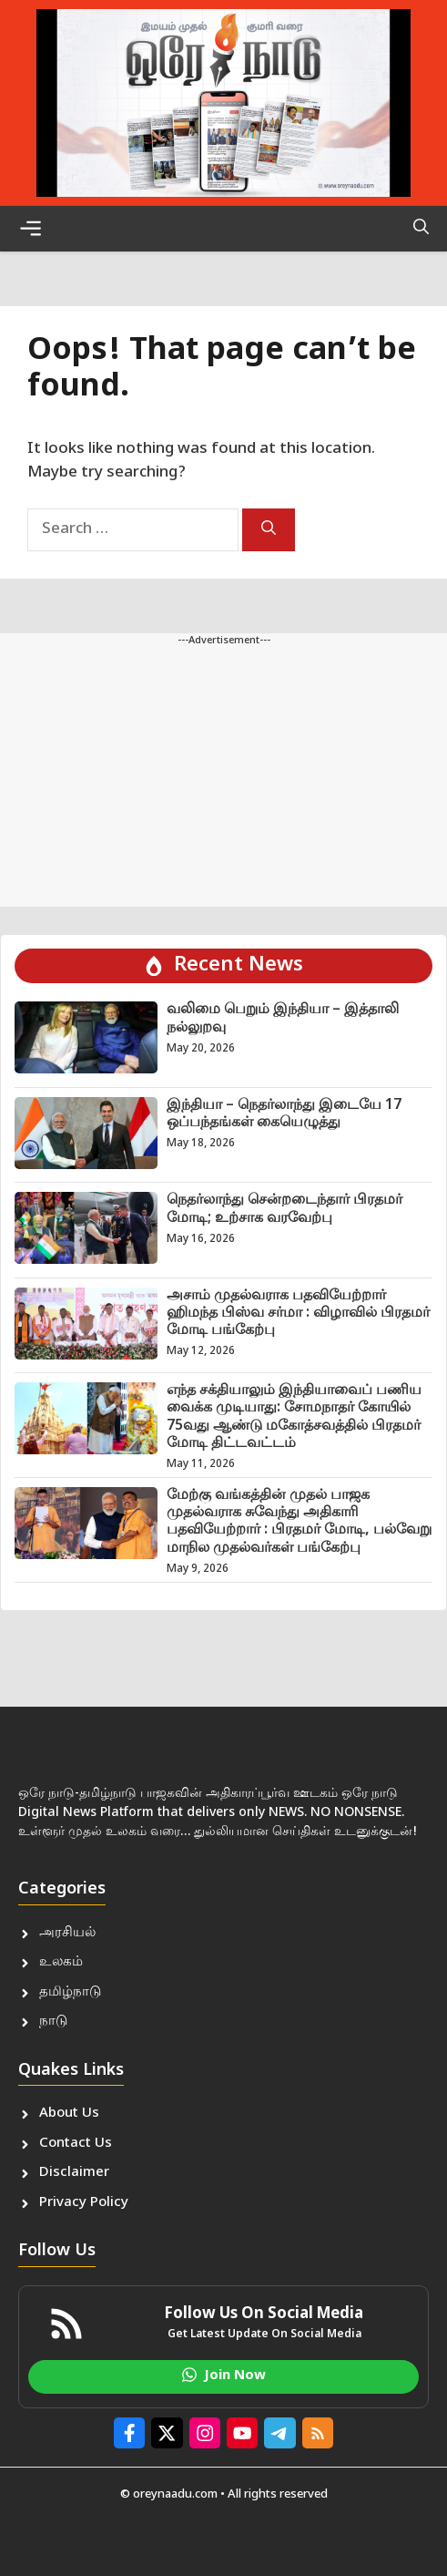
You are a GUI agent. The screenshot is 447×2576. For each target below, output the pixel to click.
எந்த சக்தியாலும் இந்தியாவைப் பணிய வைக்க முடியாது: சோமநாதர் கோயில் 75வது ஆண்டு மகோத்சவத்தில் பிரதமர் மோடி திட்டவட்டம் (294, 1417)
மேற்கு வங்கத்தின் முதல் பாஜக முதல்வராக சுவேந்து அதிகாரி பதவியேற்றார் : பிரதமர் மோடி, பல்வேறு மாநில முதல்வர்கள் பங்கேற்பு (299, 1522)
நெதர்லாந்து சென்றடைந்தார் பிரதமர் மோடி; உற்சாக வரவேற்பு (284, 1209)
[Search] (268, 529)
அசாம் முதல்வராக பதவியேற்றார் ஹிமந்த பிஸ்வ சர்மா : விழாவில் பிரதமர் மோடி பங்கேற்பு (298, 1313)
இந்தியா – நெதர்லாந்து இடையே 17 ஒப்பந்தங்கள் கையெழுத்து (284, 1114)
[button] (421, 228)
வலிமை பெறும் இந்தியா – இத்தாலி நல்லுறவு (283, 1019)
